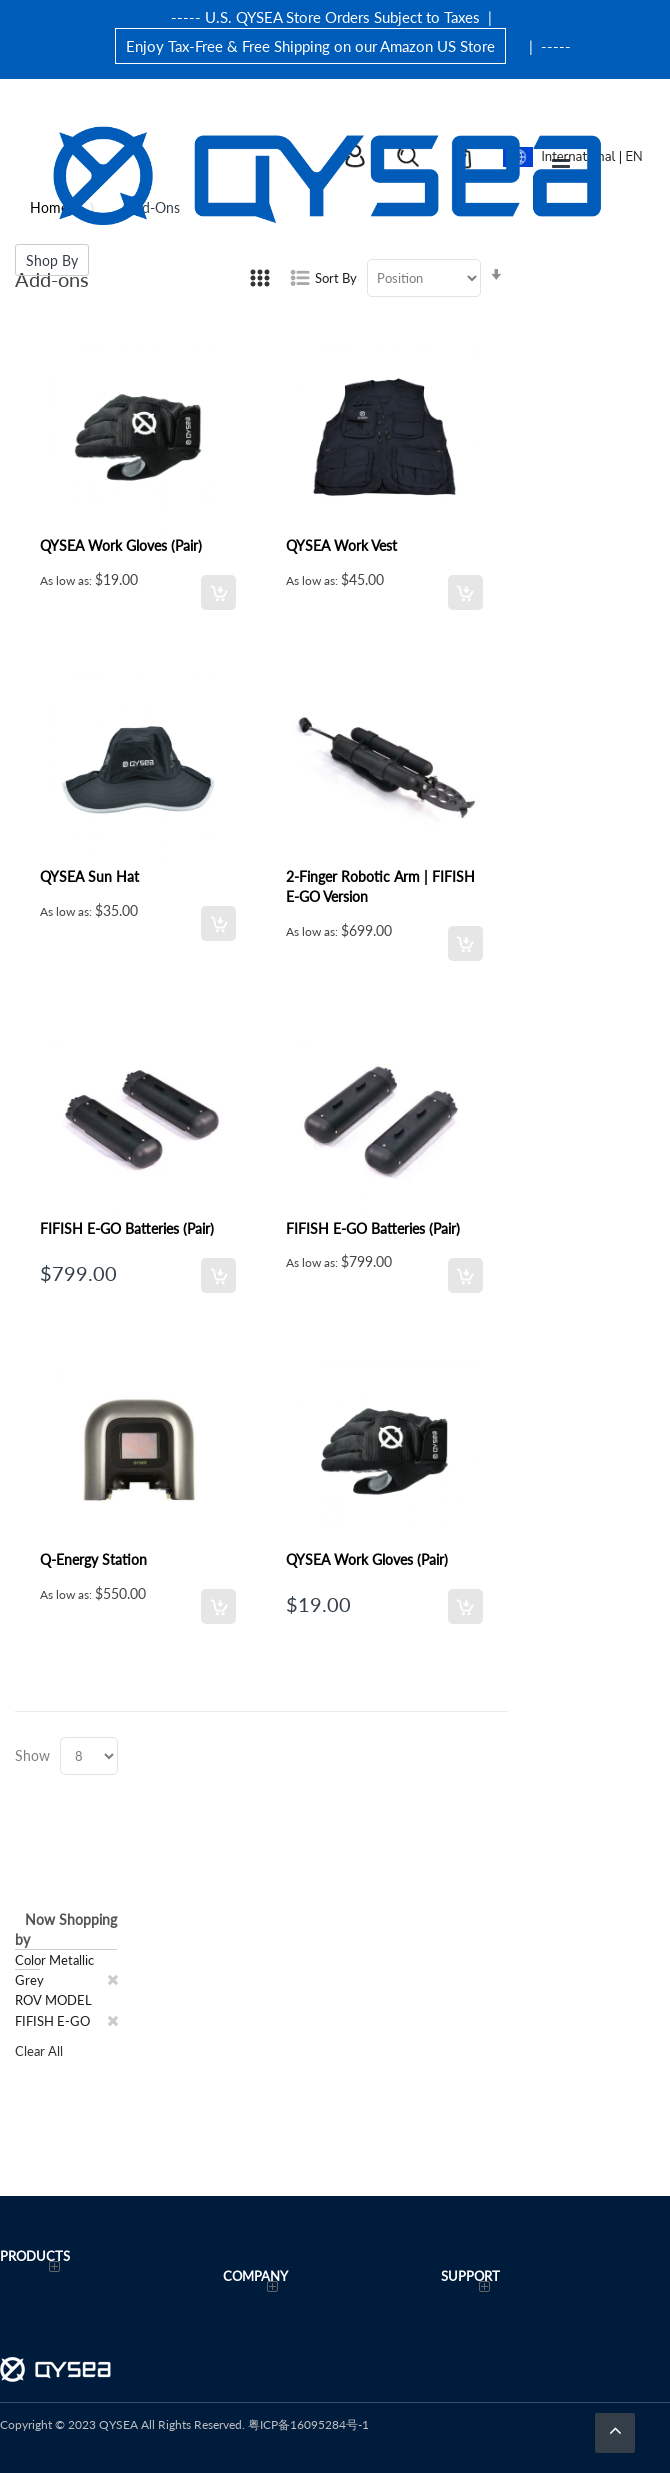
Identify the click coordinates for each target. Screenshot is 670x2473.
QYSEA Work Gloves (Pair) (121, 545)
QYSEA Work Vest (341, 545)
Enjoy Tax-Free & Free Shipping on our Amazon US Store (310, 45)
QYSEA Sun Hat (89, 876)
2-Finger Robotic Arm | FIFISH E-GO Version (380, 886)
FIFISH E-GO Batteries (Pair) (127, 1228)
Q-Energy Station (93, 1559)
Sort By (336, 277)
